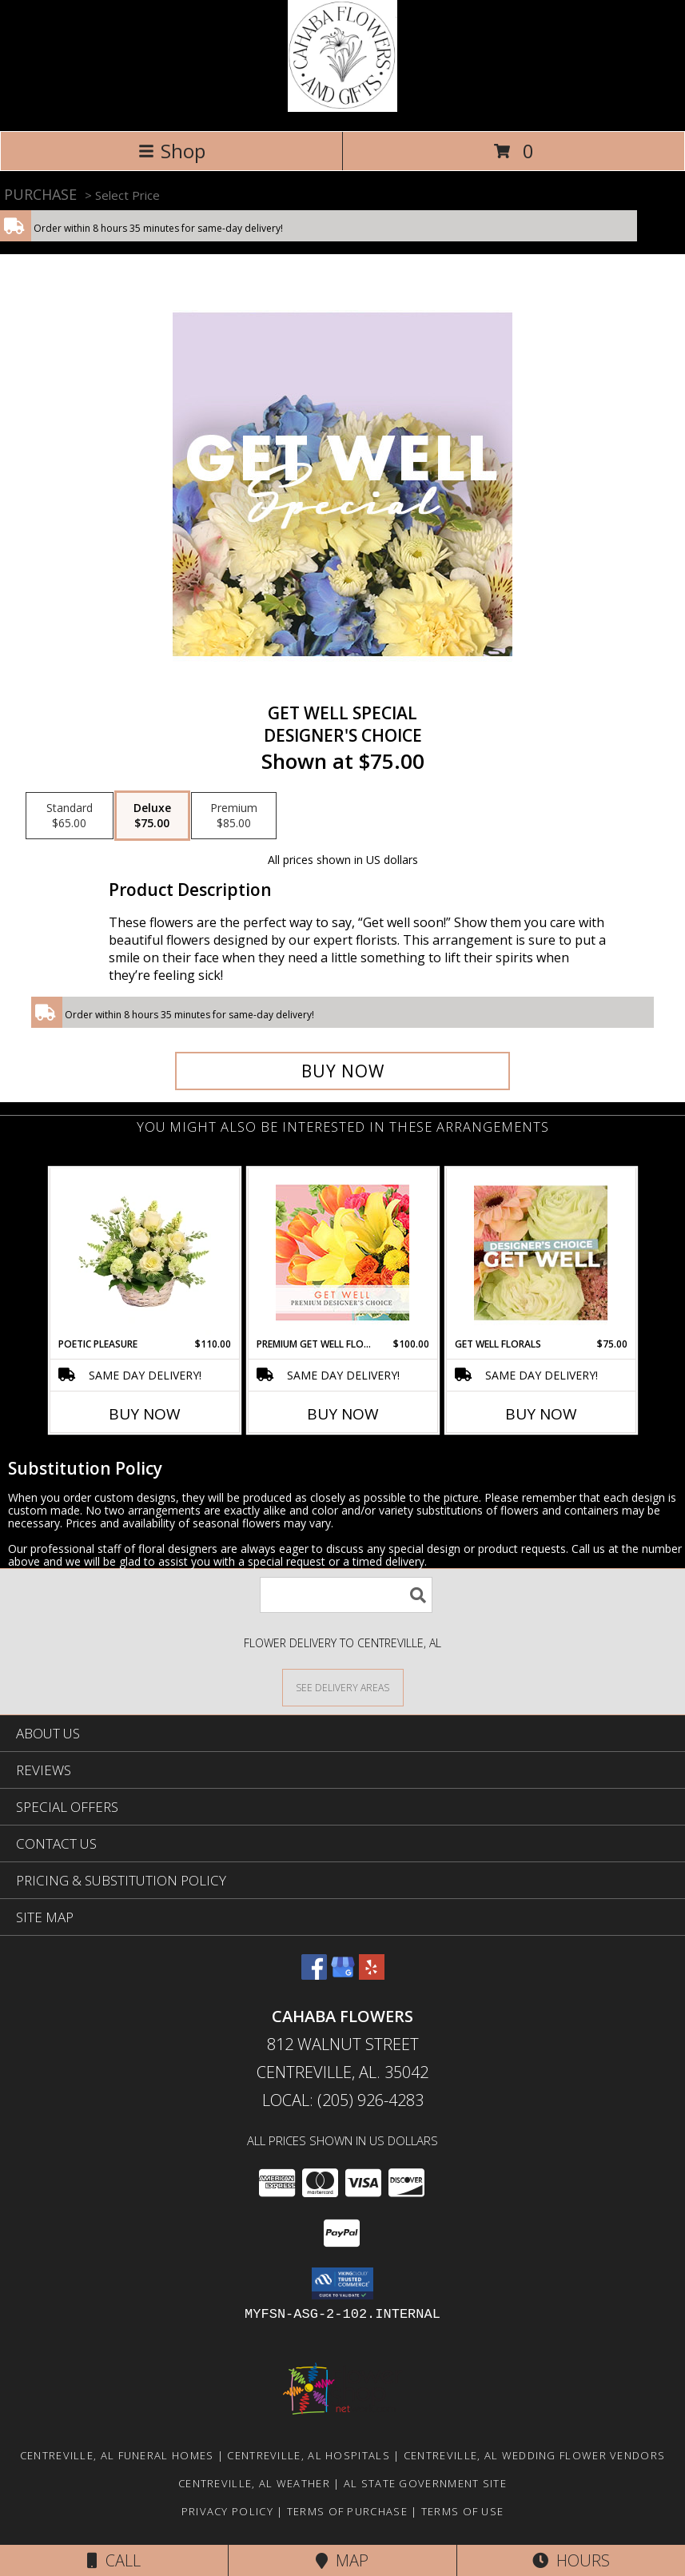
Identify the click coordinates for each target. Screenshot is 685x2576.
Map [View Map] (342, 2560)
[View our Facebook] (314, 1974)
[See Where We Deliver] (343, 1686)
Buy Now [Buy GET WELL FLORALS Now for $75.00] (541, 1413)
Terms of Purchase (347, 2511)
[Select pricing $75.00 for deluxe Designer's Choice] (152, 816)
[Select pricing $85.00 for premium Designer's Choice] (234, 816)
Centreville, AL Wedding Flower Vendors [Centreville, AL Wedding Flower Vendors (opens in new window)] (534, 2455)
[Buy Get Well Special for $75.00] (342, 1071)
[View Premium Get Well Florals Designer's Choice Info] (342, 1252)
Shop (171, 150)
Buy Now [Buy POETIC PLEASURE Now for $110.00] (145, 1413)
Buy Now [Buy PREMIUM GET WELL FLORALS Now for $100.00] (343, 1413)
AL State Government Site (425, 2483)
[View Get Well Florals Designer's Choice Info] (540, 1252)
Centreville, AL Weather (254, 2483)
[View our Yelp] (371, 1974)
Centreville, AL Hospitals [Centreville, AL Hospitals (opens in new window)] (308, 2455)
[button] (342, 2283)
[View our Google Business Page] (343, 1974)
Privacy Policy (227, 2511)
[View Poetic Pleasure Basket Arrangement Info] (144, 1252)
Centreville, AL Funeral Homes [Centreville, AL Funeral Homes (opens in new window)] (117, 2455)
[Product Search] (346, 1595)
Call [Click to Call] (114, 2560)
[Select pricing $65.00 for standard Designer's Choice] (69, 816)
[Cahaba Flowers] (343, 107)
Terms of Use (462, 2511)
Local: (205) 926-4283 (343, 2100)
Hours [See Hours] (571, 2560)
